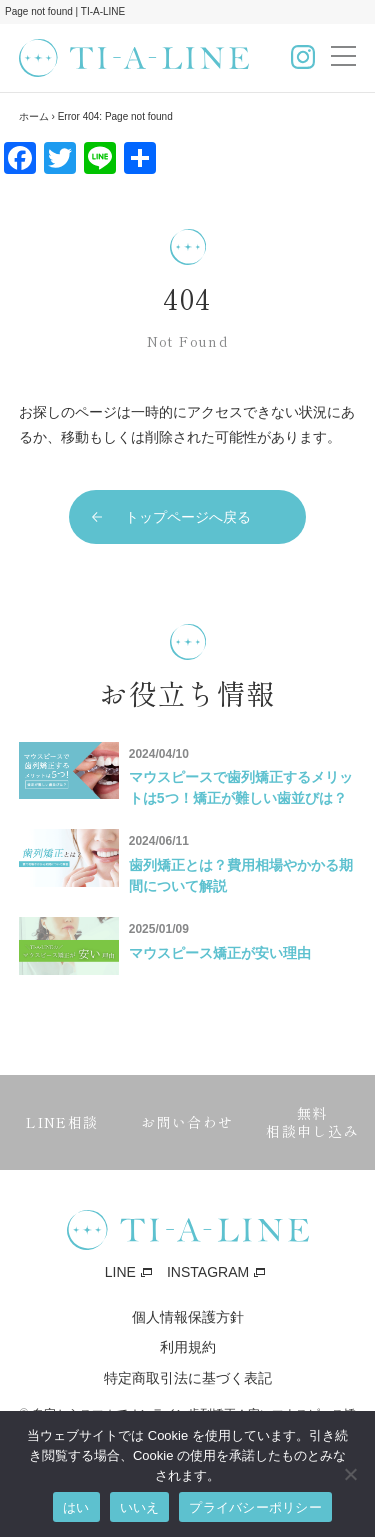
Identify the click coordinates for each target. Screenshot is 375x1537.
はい (76, 1507)
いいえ (140, 1507)
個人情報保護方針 (188, 1317)
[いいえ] (350, 1474)
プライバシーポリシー (255, 1507)
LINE (120, 1272)
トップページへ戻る (188, 517)
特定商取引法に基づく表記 (188, 1378)
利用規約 (188, 1347)
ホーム (34, 116)
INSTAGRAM (208, 1272)
